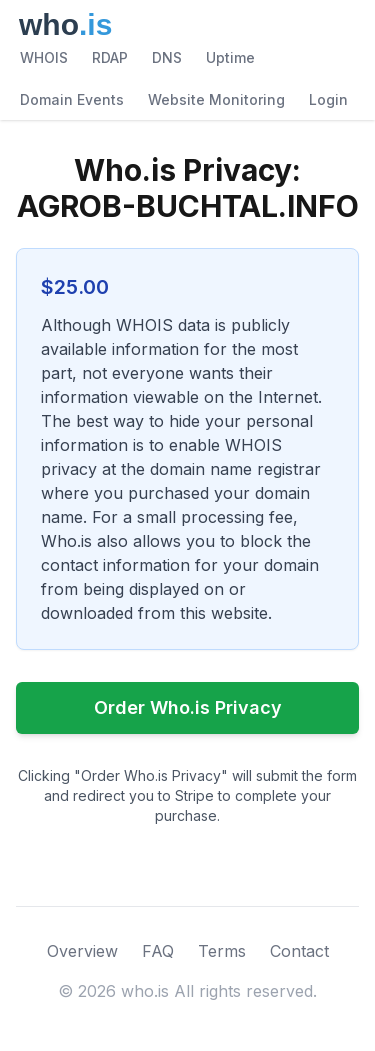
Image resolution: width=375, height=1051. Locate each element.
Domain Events (72, 99)
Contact (299, 951)
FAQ (158, 951)
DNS (167, 57)
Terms (222, 951)
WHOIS (44, 57)
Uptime (230, 57)
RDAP (110, 57)
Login (328, 99)
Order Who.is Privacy (188, 707)
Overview (82, 951)
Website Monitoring (216, 99)
